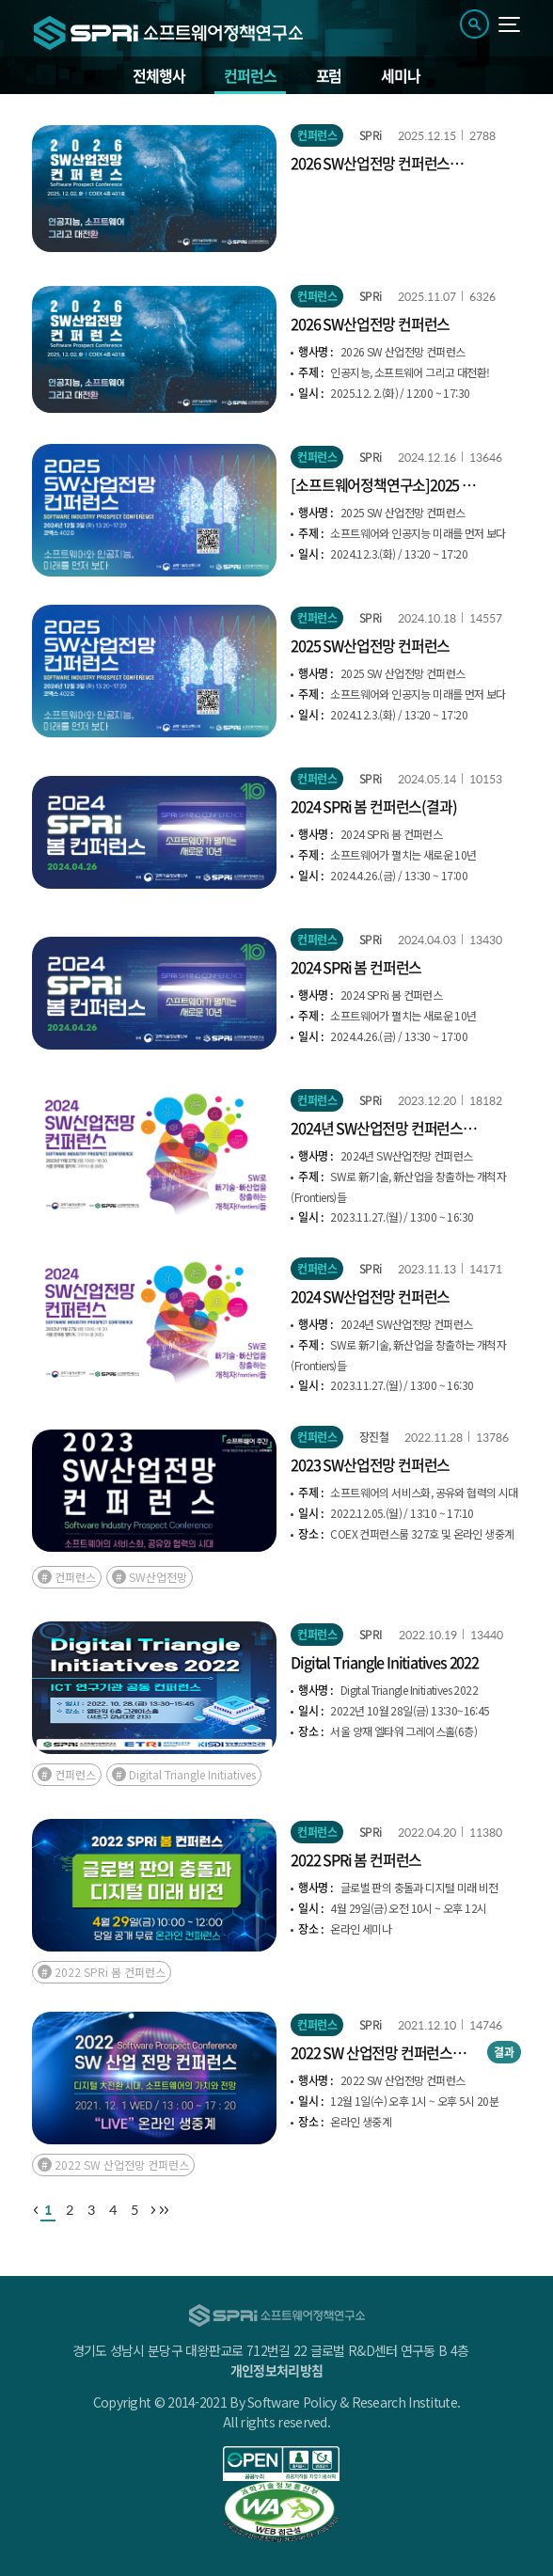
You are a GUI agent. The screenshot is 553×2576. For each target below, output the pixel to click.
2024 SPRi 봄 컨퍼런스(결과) (373, 806)
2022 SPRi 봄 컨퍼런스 (356, 1859)
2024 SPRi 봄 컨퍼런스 (356, 967)
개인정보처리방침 (276, 2370)
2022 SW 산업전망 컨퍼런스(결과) (371, 2052)
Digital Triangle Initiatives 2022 (384, 1662)
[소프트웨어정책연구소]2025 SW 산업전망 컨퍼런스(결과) (386, 484)
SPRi (370, 135)
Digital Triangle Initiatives (192, 1774)
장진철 (373, 1437)
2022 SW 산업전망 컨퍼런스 (122, 2165)
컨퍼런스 (250, 75)
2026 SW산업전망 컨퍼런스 (370, 323)
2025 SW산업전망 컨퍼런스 (370, 645)
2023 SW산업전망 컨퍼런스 (370, 1464)
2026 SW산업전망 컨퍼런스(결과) (370, 162)
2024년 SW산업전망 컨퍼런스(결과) (377, 1127)
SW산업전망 (158, 1577)
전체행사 (158, 75)
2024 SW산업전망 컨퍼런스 (370, 1296)
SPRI (371, 1634)
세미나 (400, 75)
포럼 (329, 75)
